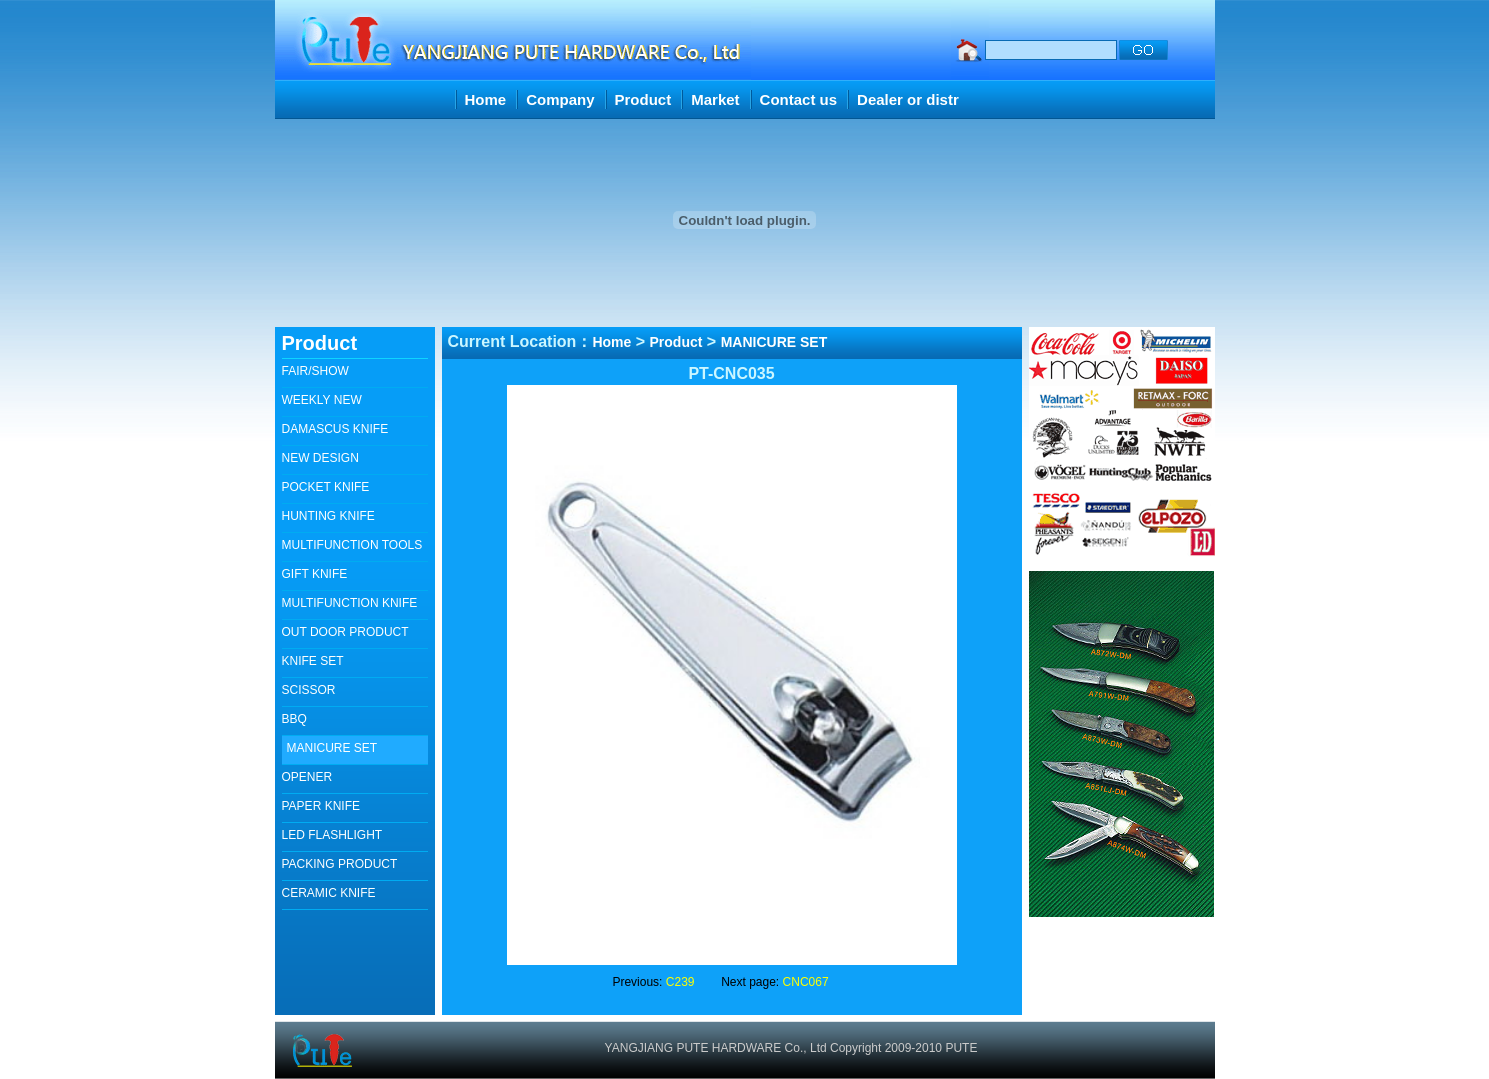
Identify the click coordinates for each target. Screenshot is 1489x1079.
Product (643, 99)
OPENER (307, 777)
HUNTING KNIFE (328, 516)
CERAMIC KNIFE (329, 893)
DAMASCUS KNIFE (335, 429)
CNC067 (806, 982)
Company (560, 99)
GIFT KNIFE (315, 574)
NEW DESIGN (320, 458)
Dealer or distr (908, 99)
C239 (680, 982)
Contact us (799, 99)
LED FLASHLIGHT (332, 835)
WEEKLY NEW (322, 400)
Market (715, 99)
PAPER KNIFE (321, 806)
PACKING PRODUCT (340, 864)
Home (486, 99)
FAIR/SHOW (315, 371)
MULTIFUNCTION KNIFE (350, 603)
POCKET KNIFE (326, 487)
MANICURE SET (332, 748)
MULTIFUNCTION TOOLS (352, 545)
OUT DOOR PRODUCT (345, 632)
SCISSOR (309, 690)
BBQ (294, 719)
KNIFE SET (313, 661)
